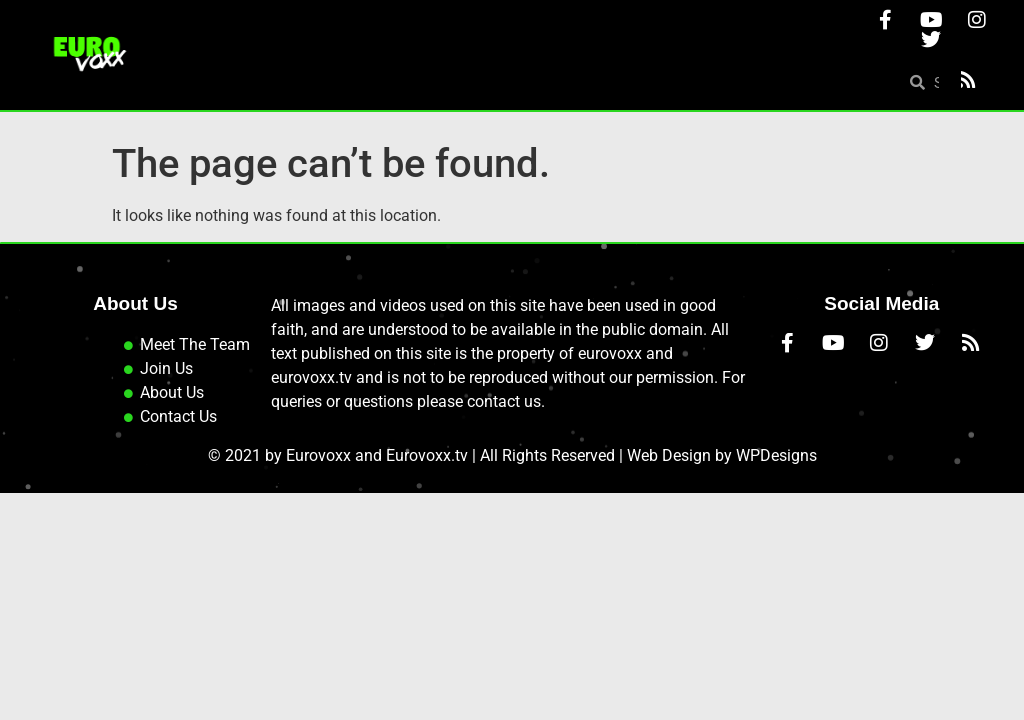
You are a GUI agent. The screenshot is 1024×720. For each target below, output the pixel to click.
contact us (504, 401)
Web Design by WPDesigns (722, 455)
